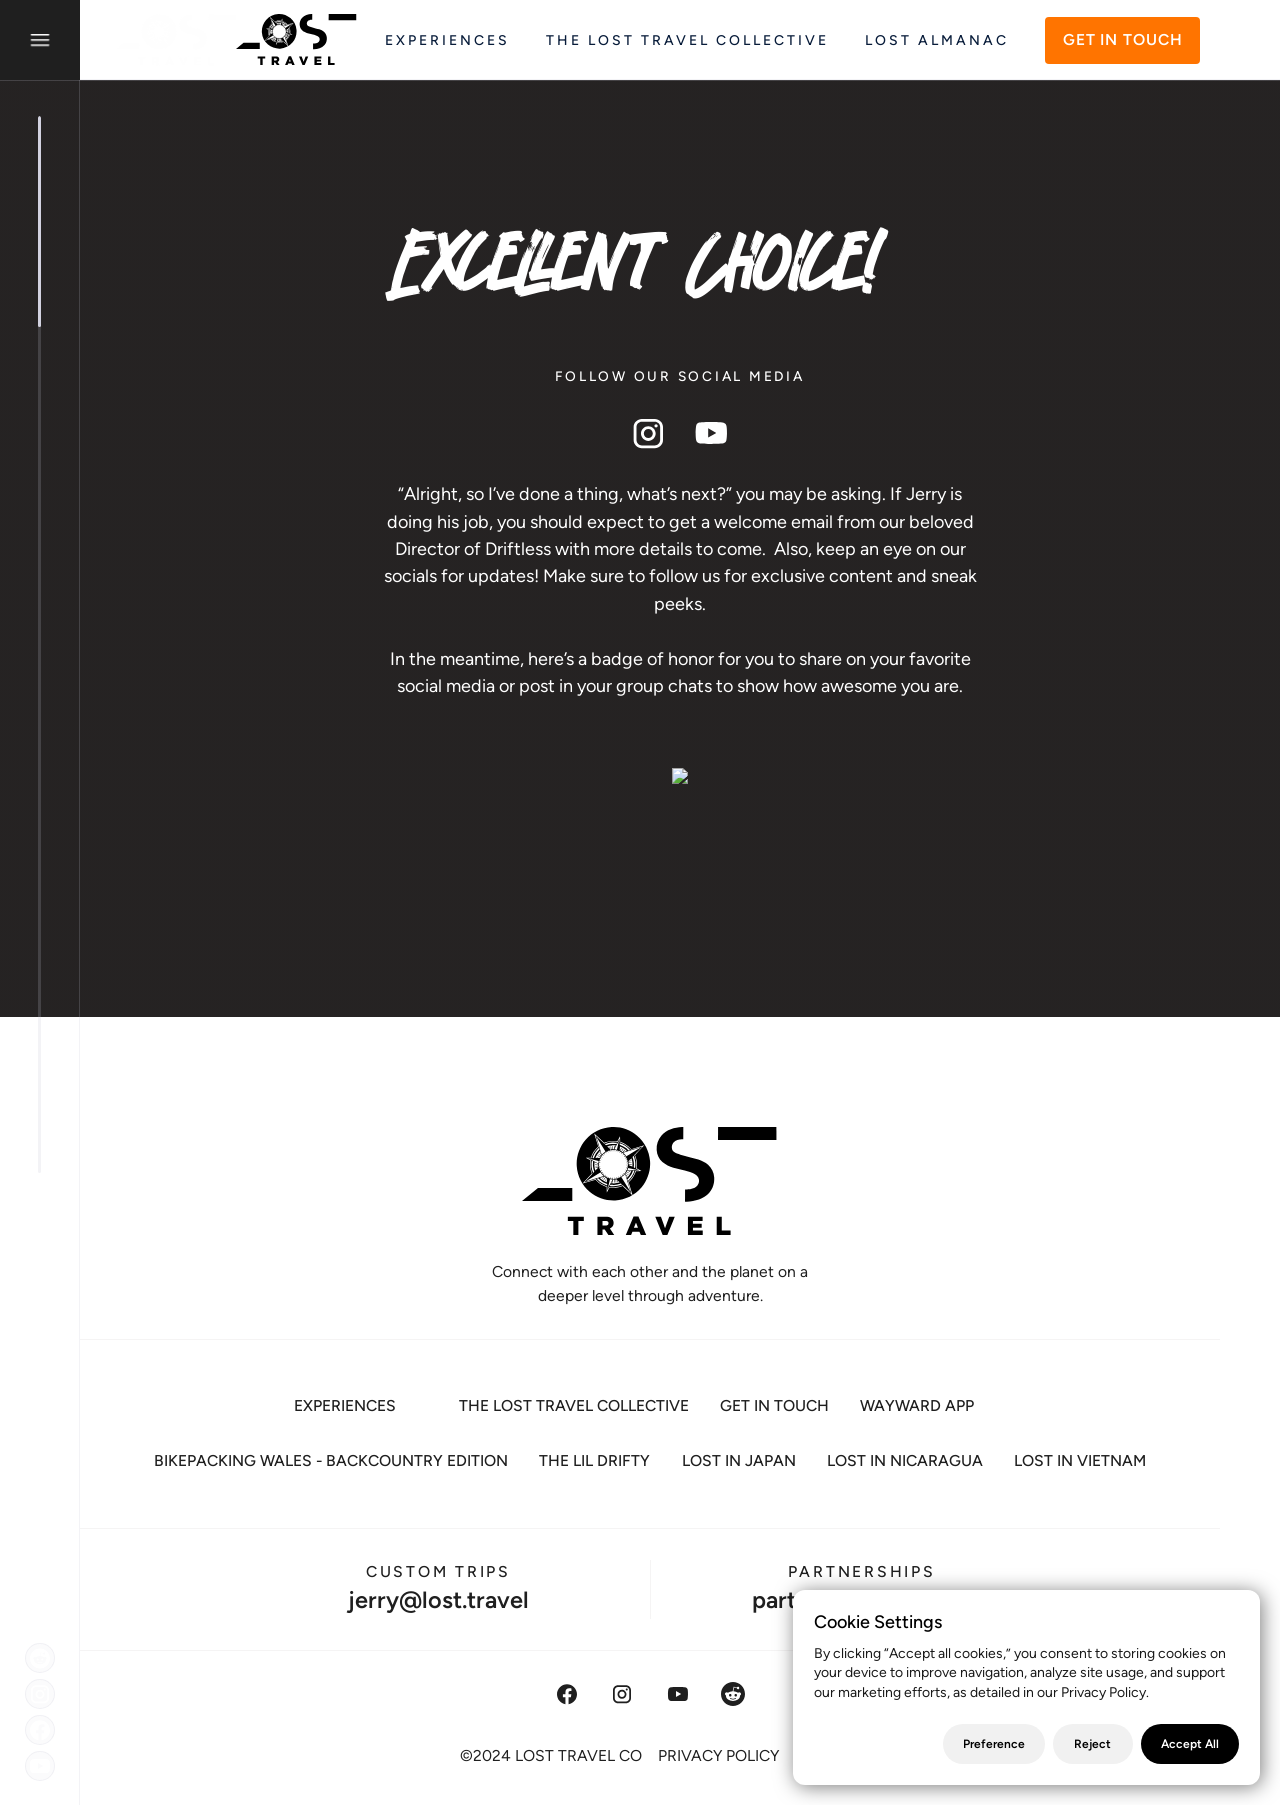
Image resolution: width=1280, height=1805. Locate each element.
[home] (241, 40)
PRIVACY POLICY (718, 1754)
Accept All (1190, 1744)
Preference (994, 1744)
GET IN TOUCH (1123, 39)
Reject (1092, 1744)
